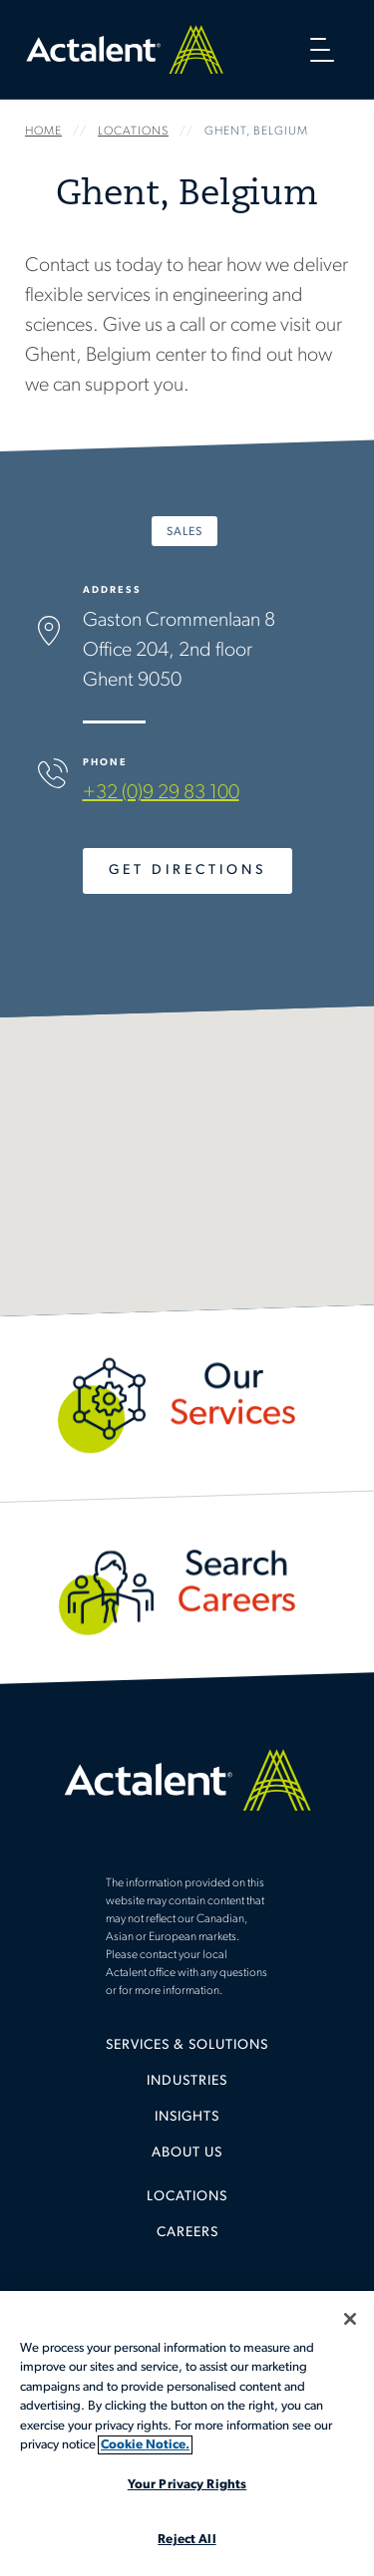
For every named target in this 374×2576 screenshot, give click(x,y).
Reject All (186, 2539)
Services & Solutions (187, 2045)
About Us (187, 2153)
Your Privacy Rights (187, 2484)
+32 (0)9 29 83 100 (161, 793)
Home (124, 49)
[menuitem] (187, 2053)
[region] (187, 2433)
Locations (187, 2196)
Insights (187, 2117)
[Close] (350, 2319)
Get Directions (187, 870)
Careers (187, 2232)
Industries (187, 2081)
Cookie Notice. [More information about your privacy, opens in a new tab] (145, 2444)
